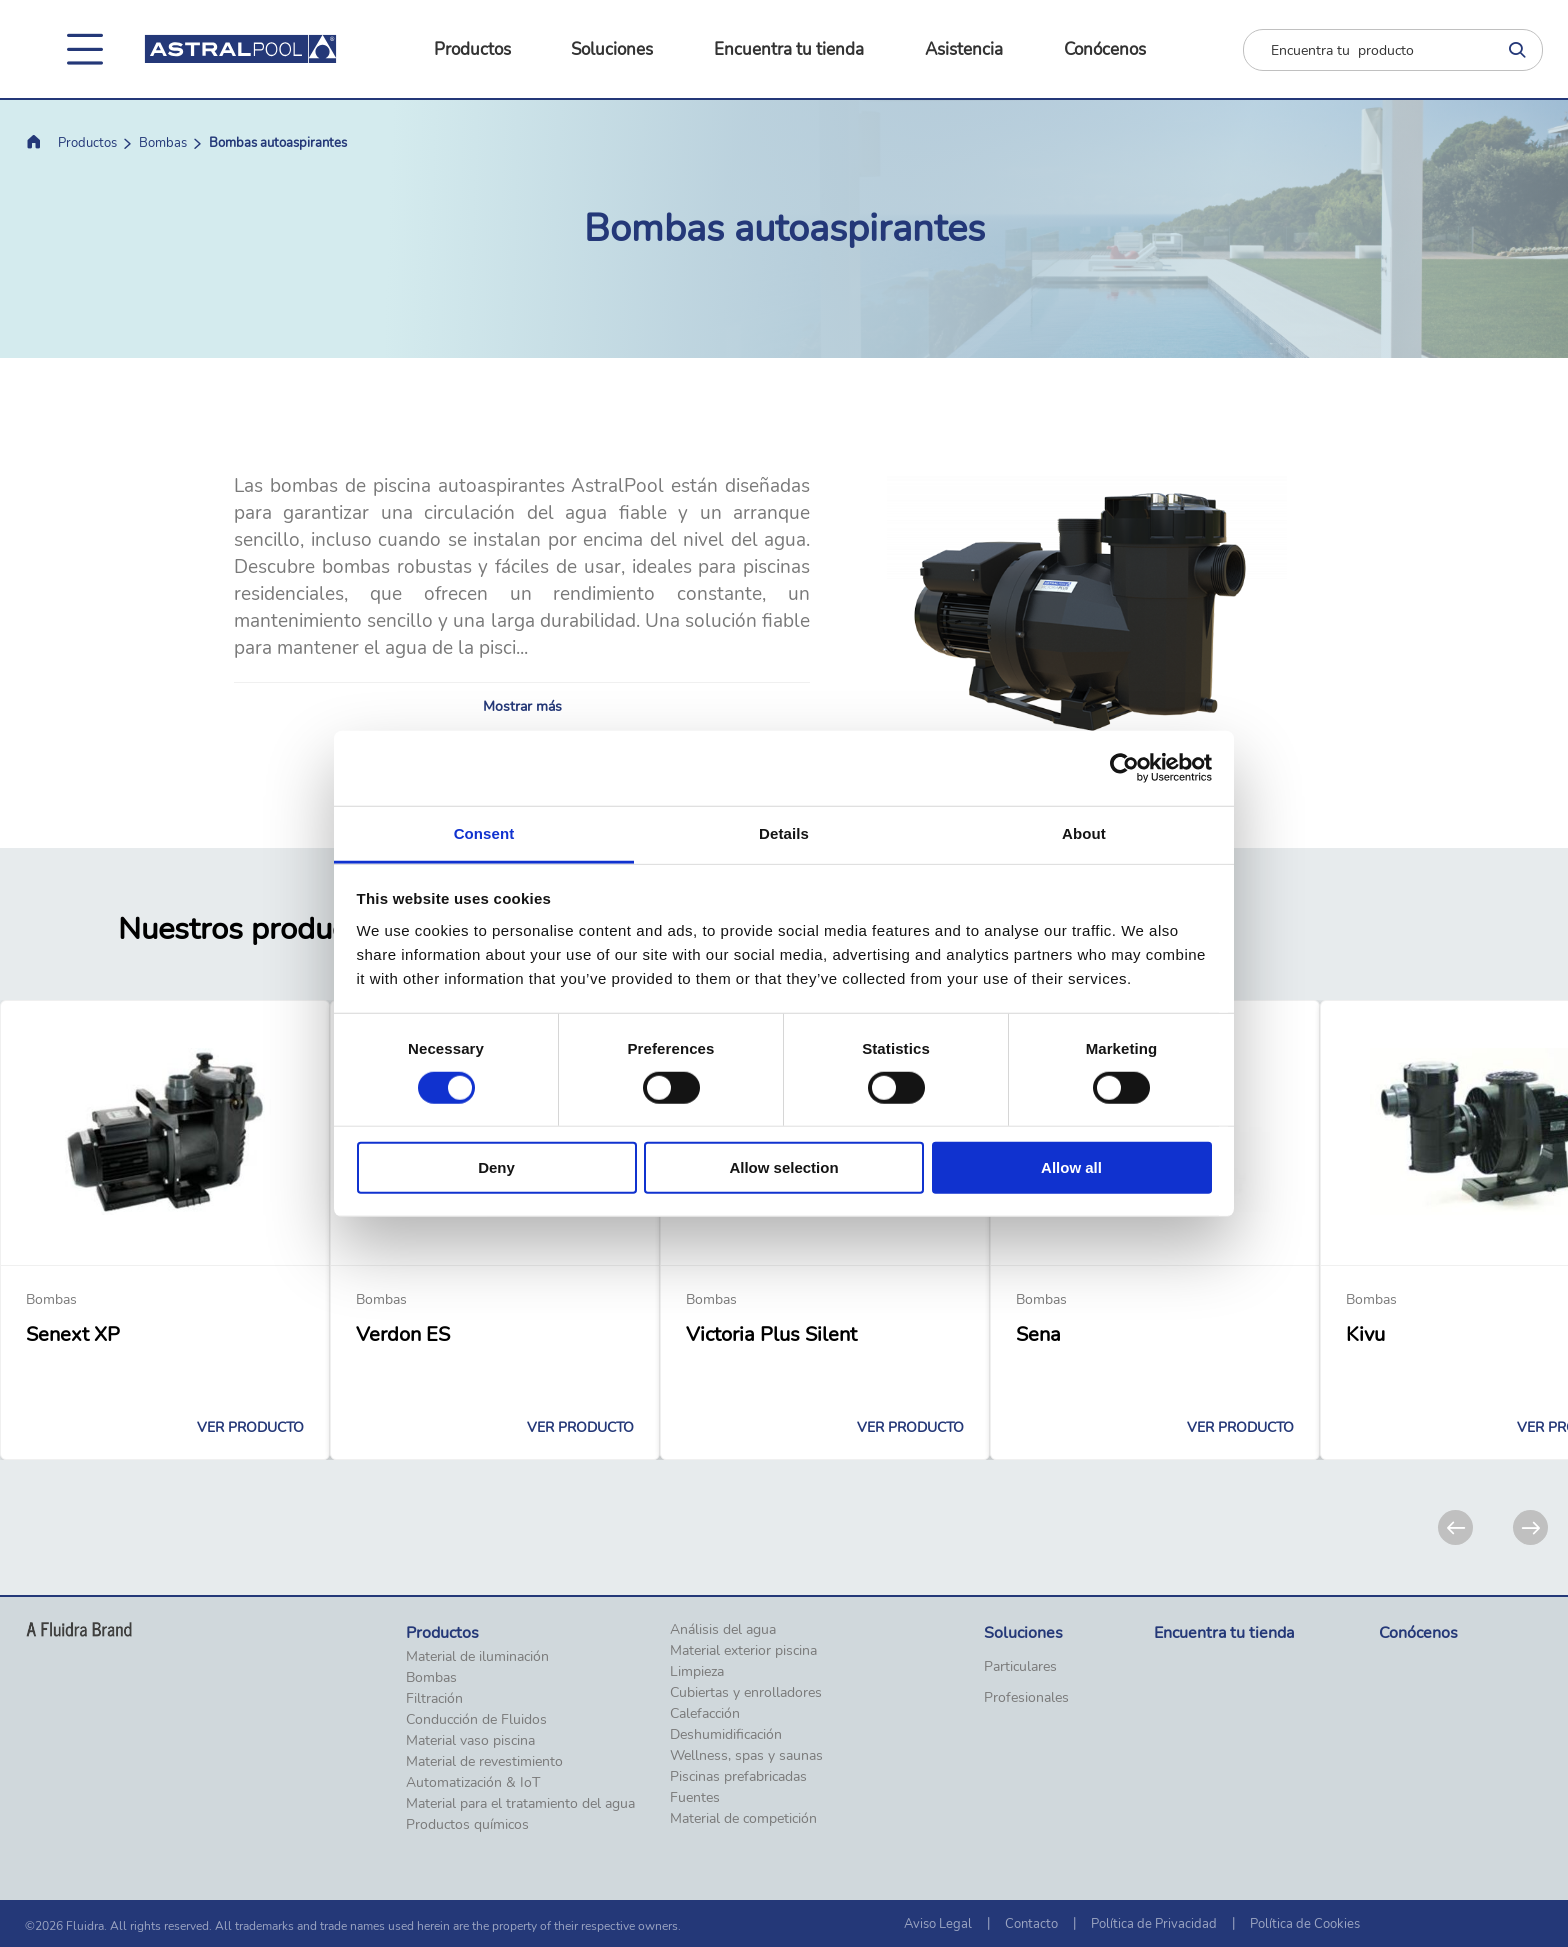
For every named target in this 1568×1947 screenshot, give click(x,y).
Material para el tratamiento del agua (520, 1804)
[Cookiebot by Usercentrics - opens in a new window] (1124, 768)
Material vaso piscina (470, 1741)
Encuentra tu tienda (789, 49)
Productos (472, 49)
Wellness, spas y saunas (746, 1756)
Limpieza (697, 1672)
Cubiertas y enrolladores (746, 1693)
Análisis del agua (723, 1630)
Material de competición (743, 1819)
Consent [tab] (484, 832)
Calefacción (705, 1714)
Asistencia (964, 49)
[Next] (1530, 1527)
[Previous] (1455, 1527)
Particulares (1020, 1667)
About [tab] (1084, 832)
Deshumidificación (726, 1735)
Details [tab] (784, 832)
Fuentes (695, 1798)
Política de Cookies (1305, 1924)
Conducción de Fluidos (476, 1720)
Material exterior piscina (743, 1651)
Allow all (1071, 1167)
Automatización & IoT (473, 1783)
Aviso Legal (938, 1924)
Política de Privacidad (1154, 1924)
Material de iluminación (477, 1657)
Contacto (1031, 1924)
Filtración (434, 1699)
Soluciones (612, 49)
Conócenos (1105, 49)
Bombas (163, 143)
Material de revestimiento (484, 1762)
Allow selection (783, 1167)
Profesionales (1026, 1698)
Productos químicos (467, 1825)
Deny (496, 1167)
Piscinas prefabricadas (738, 1777)
